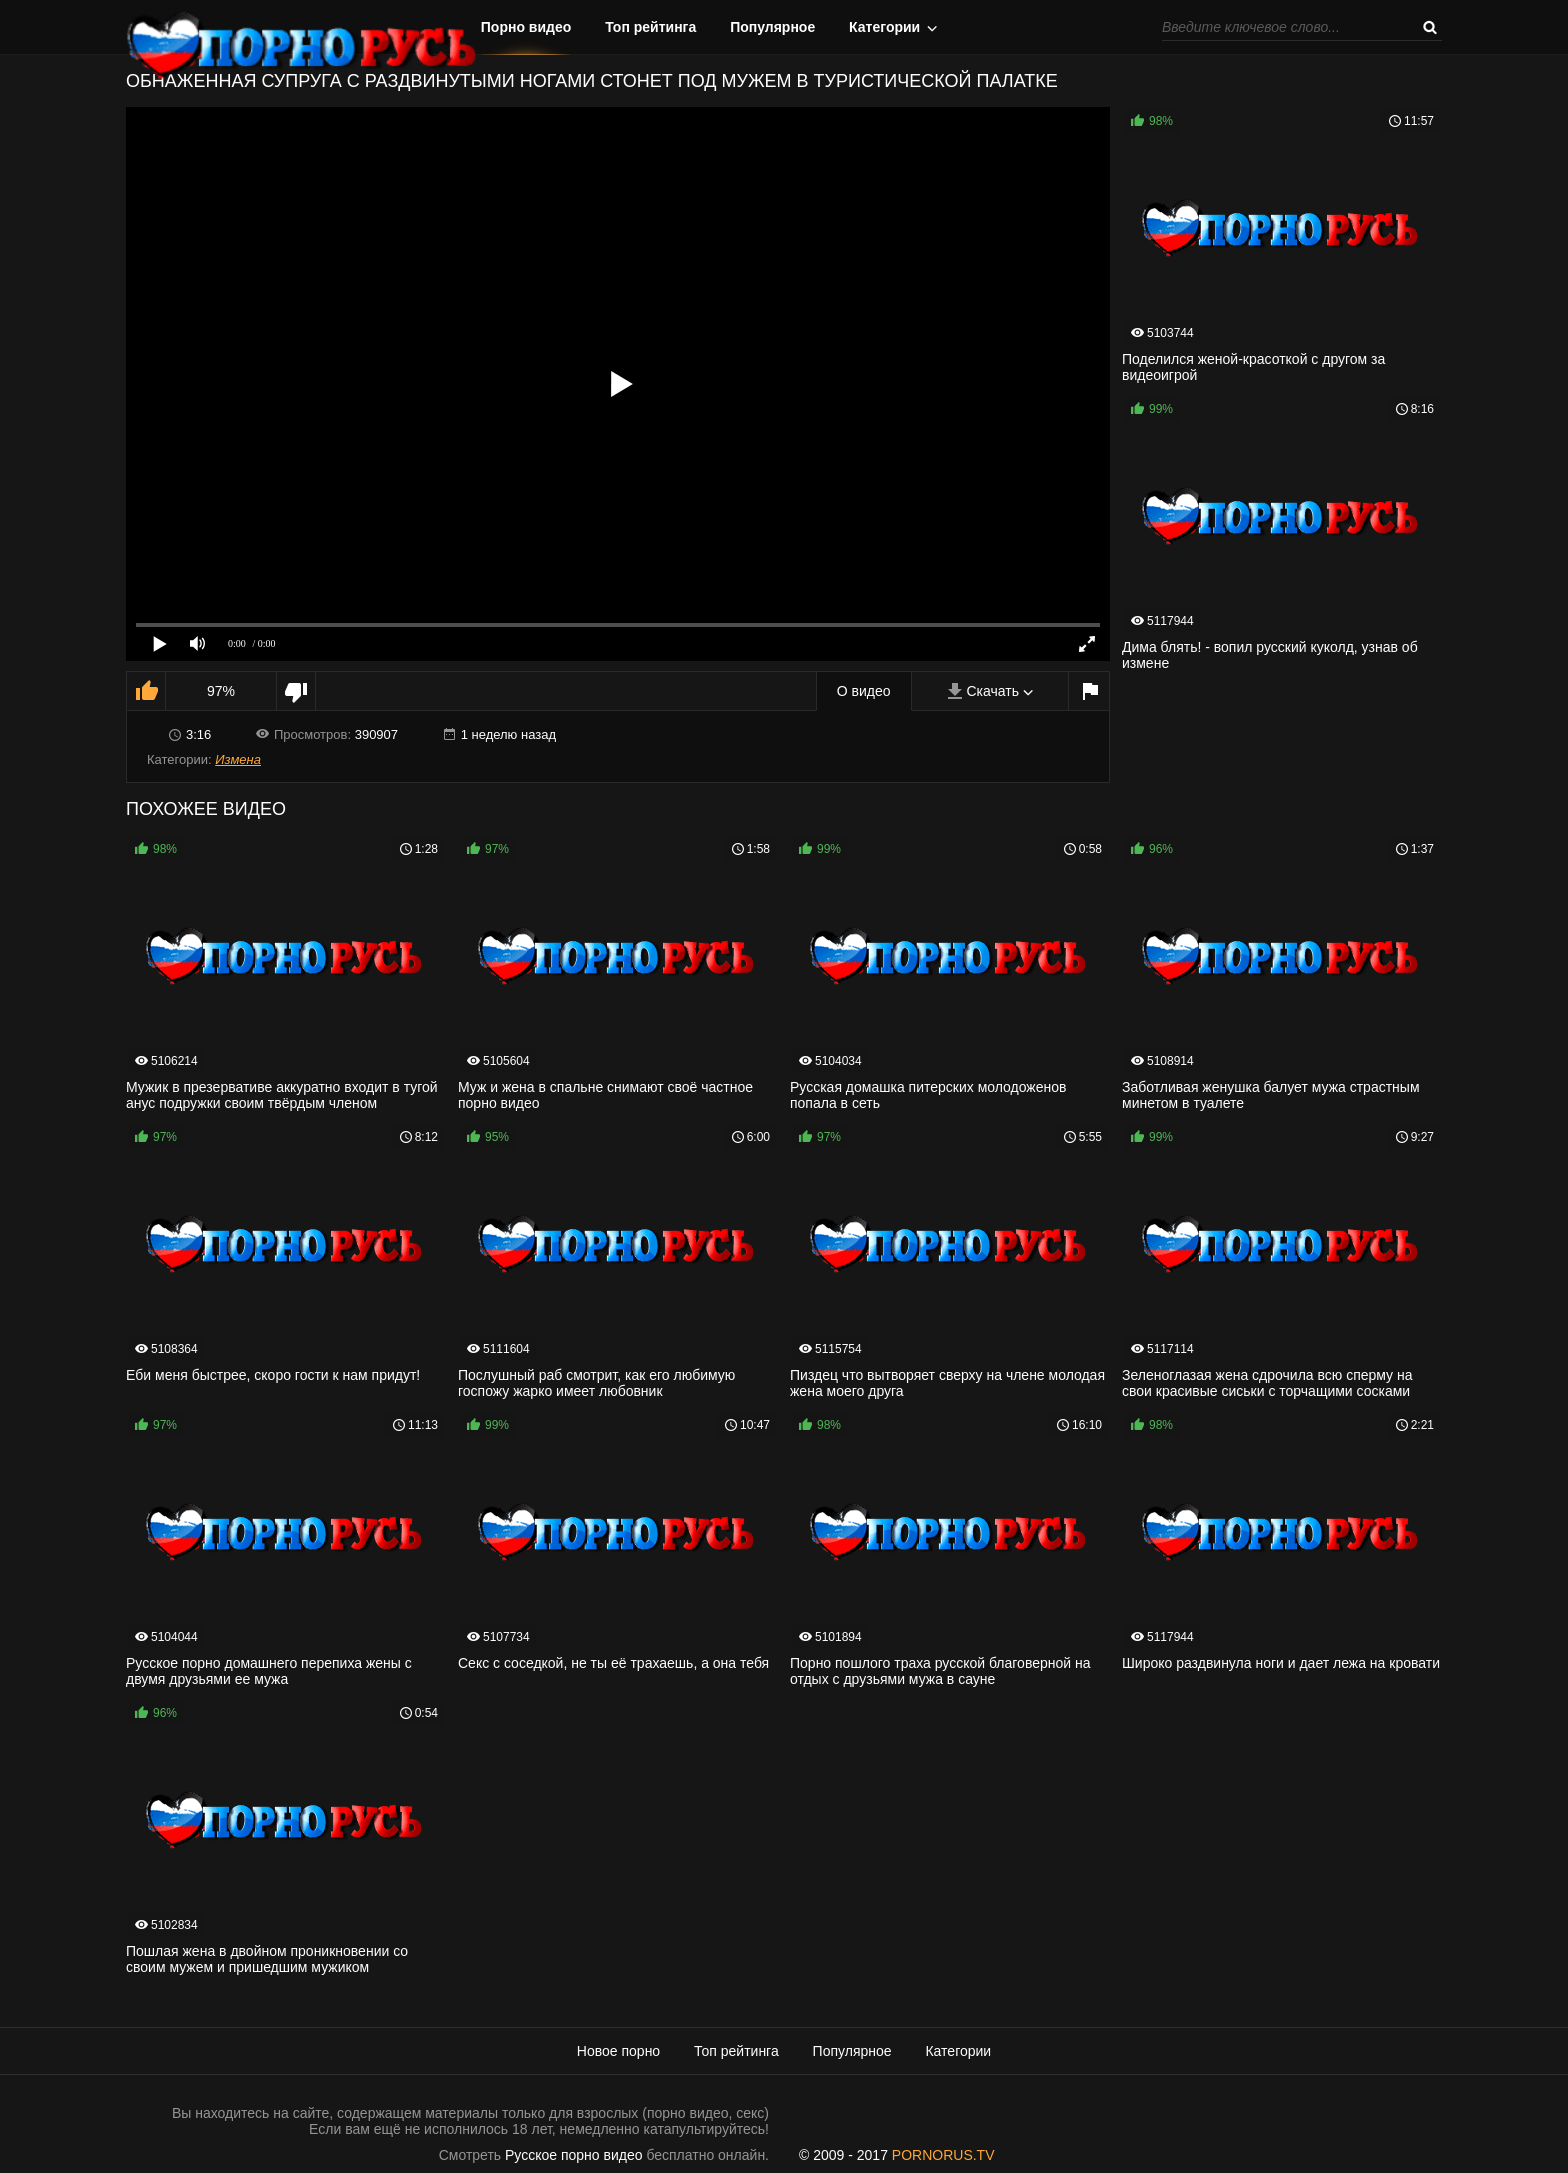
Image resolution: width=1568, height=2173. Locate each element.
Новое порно (618, 2051)
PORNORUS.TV (943, 2155)
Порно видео (526, 27)
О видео (864, 691)
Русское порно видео (573, 2155)
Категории (884, 27)
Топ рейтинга (650, 27)
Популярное (772, 27)
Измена (238, 759)
